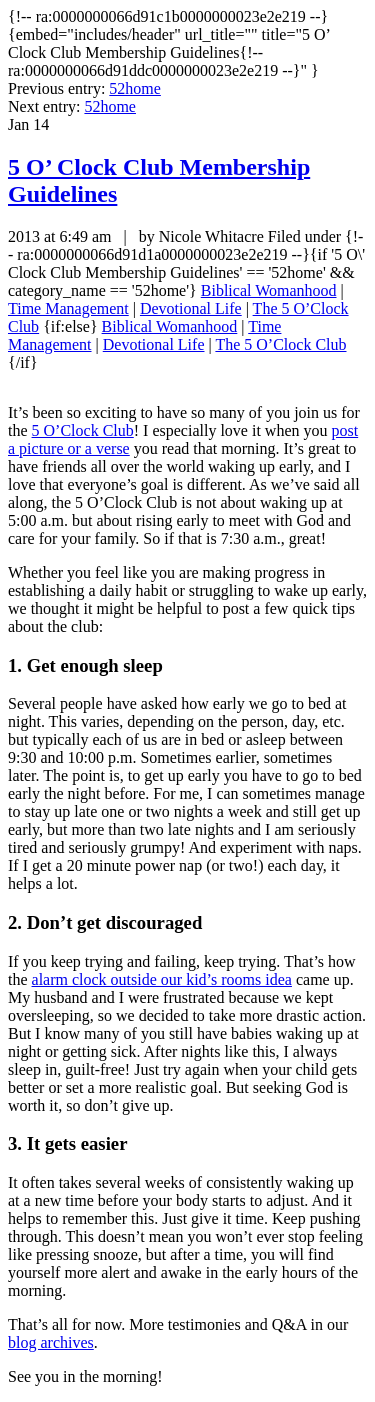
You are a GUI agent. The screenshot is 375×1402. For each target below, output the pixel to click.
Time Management (68, 308)
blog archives (51, 1342)
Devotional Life (191, 308)
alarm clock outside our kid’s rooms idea (162, 979)
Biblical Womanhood (269, 290)
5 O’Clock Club (83, 430)
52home (135, 88)
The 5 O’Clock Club (280, 344)
